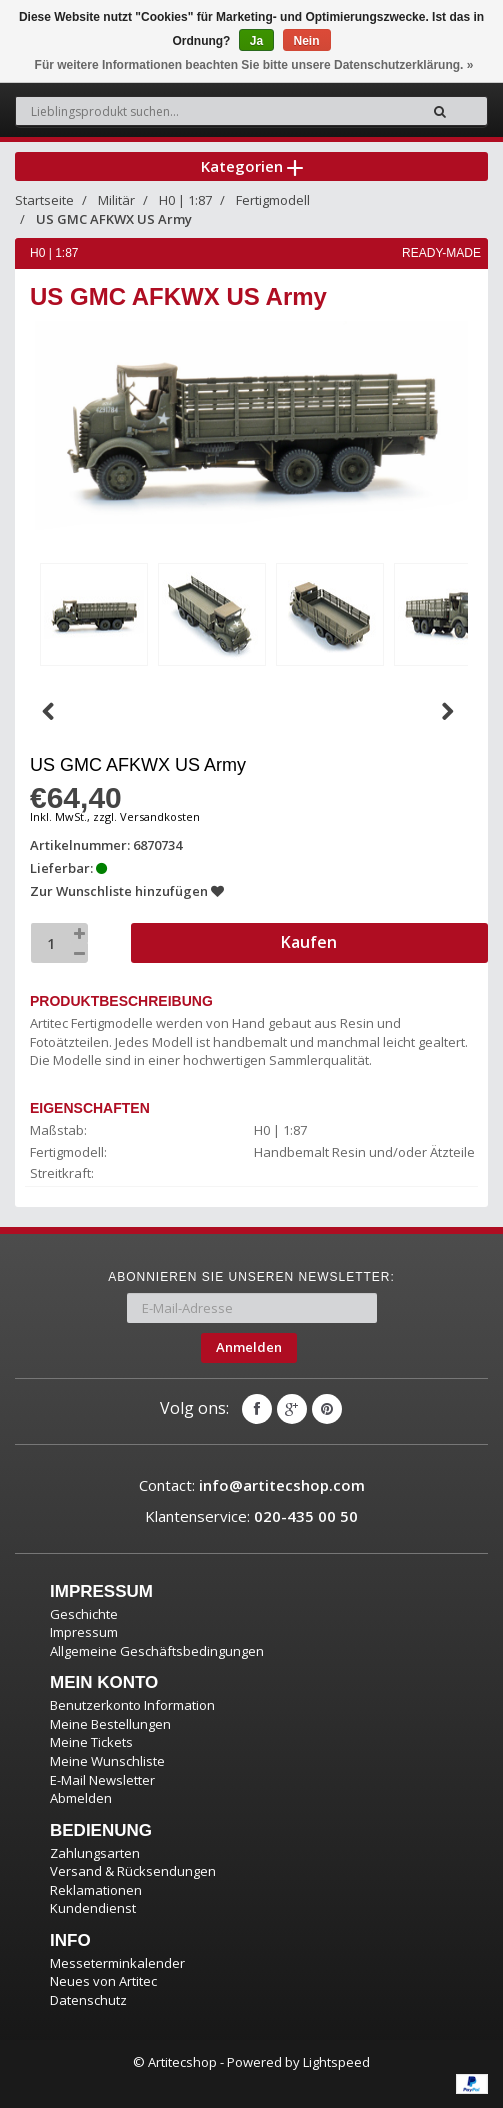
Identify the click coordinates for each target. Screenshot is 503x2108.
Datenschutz (88, 2000)
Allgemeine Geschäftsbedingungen (157, 1651)
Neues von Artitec (103, 1981)
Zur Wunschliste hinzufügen (127, 891)
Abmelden (81, 1798)
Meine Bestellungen (110, 1724)
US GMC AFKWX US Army (114, 219)
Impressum (84, 1632)
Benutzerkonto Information (132, 1705)
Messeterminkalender (117, 1963)
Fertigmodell (273, 200)
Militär (116, 200)
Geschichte (84, 1614)
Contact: (252, 1485)
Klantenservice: (251, 1516)
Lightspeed (336, 2062)
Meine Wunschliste (107, 1761)
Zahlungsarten (95, 1853)
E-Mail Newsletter (102, 1780)
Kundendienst (93, 1908)
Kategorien (252, 166)
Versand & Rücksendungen (133, 1871)
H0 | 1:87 (185, 200)
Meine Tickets (91, 1742)
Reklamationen (96, 1890)
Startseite (44, 200)
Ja (256, 41)
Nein (307, 41)
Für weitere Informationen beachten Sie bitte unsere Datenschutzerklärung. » (254, 65)
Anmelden (249, 1347)
